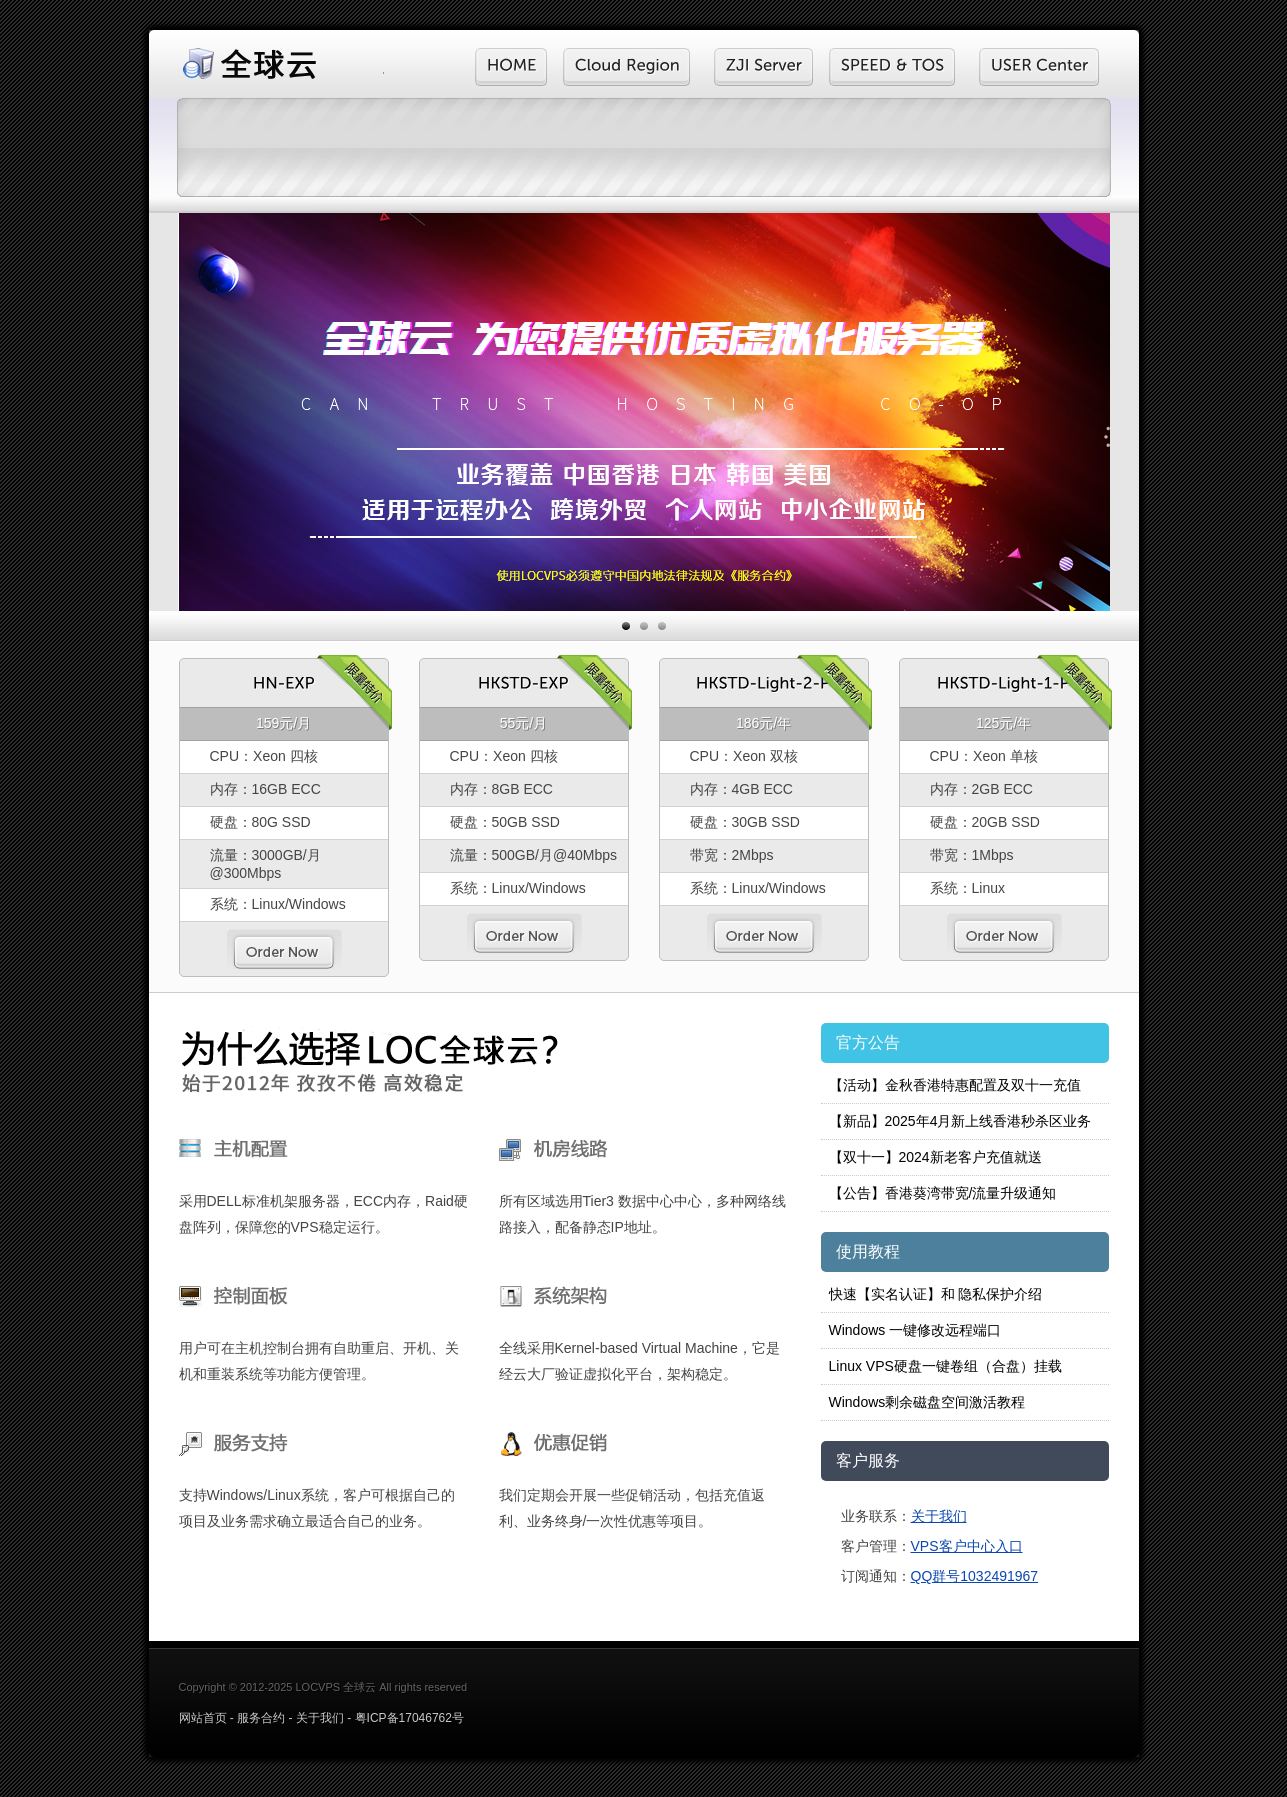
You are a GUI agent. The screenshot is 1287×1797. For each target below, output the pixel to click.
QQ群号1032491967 (975, 1576)
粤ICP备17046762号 (409, 1718)
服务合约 (261, 1718)
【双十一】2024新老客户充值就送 (935, 1157)
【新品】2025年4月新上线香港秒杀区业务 (960, 1121)
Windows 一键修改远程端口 (915, 1330)
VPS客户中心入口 (967, 1546)
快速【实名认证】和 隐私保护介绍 (936, 1294)
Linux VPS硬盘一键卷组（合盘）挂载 (945, 1366)
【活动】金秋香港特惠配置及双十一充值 (955, 1085)
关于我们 (939, 1516)
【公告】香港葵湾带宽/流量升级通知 (943, 1193)
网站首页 (203, 1718)
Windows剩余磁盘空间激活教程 (927, 1402)
